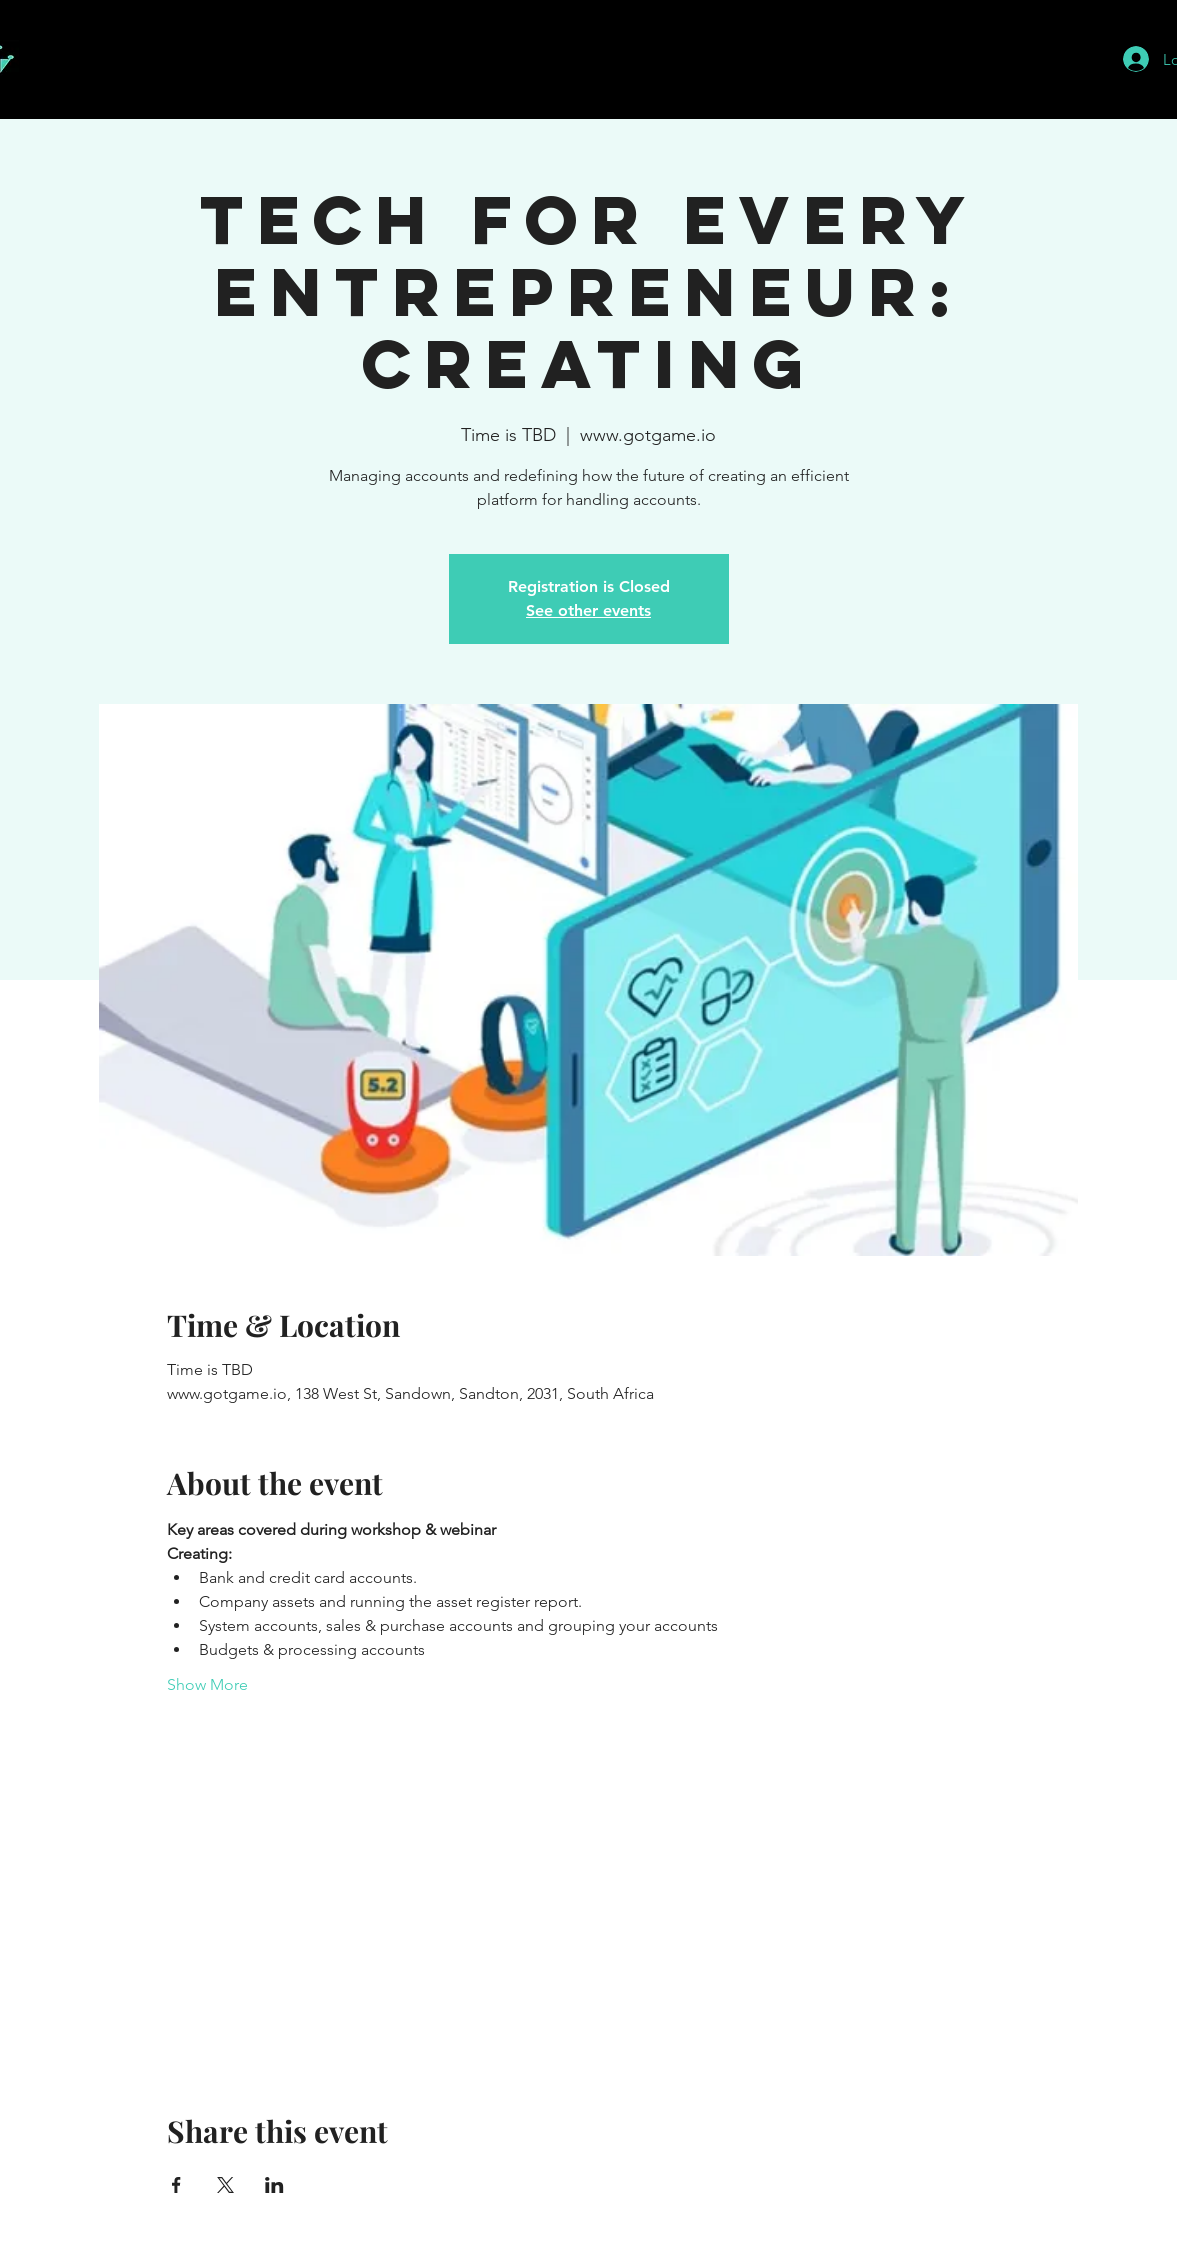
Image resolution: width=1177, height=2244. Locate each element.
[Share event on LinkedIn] (274, 2185)
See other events (588, 610)
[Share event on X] (225, 2185)
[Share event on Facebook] (176, 2185)
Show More (207, 1684)
